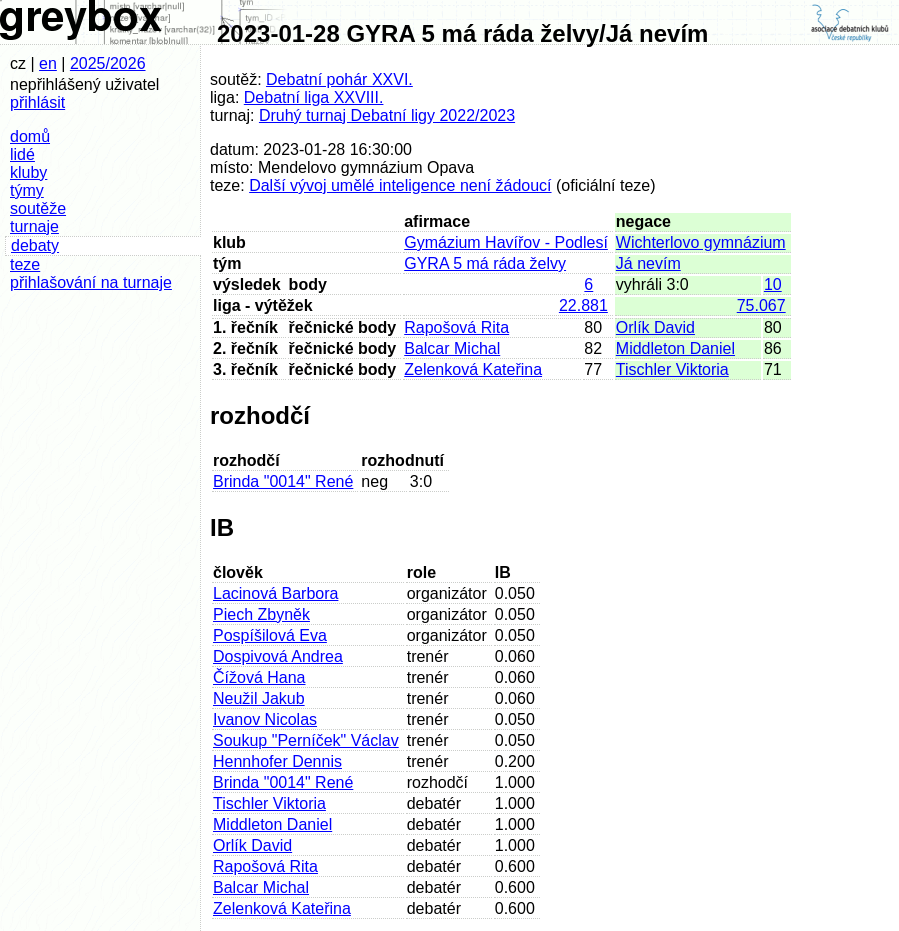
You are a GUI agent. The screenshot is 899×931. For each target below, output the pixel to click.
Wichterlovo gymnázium (701, 242)
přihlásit (37, 102)
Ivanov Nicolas (265, 719)
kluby (28, 172)
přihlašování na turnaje (91, 282)
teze (25, 264)
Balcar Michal (452, 348)
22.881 (583, 305)
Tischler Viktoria (672, 369)
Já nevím (648, 263)
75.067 (761, 305)
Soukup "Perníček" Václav (306, 740)
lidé (22, 154)
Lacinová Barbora (275, 593)
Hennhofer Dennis (277, 761)
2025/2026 (108, 63)
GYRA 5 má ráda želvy (485, 263)
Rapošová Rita (456, 327)
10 (773, 284)
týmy (27, 190)
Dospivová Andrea (278, 656)
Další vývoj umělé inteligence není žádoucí (400, 185)
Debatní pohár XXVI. (339, 79)
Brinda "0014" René (283, 481)
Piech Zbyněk (261, 614)
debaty (35, 245)
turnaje (34, 226)
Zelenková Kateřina (473, 369)
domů (30, 136)
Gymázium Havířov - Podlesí (506, 242)
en (48, 63)
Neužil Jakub (259, 698)
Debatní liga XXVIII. (314, 97)
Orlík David (655, 327)
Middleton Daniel (675, 348)
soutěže (38, 208)
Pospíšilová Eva (270, 635)
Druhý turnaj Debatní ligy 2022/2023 (387, 115)
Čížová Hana (259, 677)
